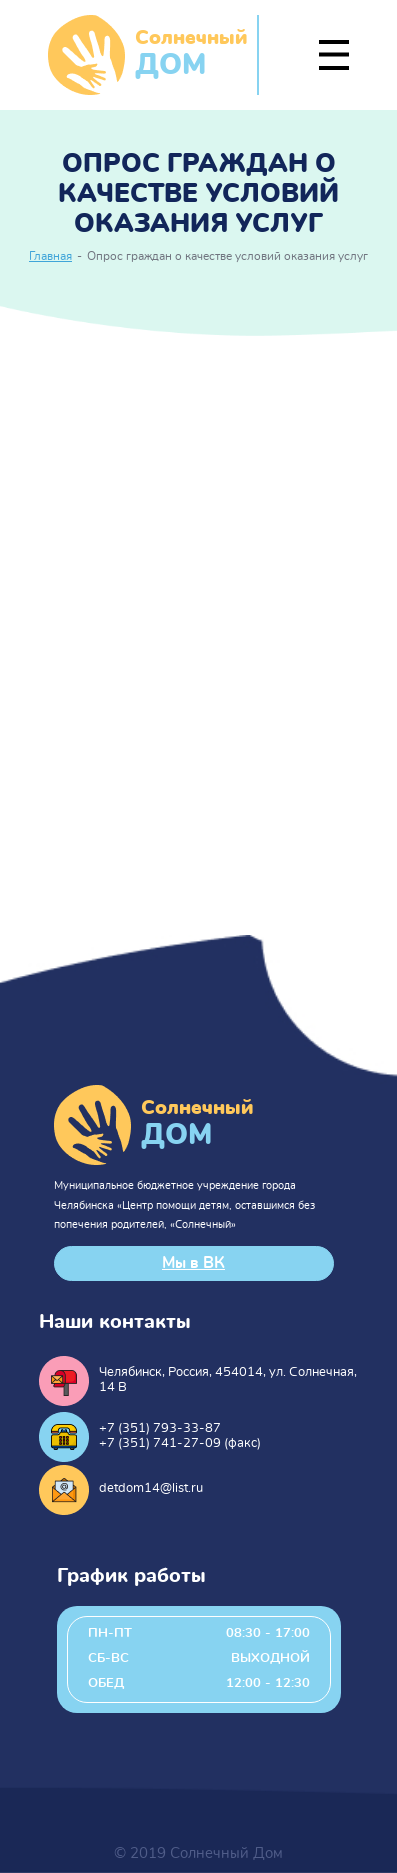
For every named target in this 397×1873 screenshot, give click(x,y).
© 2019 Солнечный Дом (198, 1853)
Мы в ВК (193, 1263)
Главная (50, 256)
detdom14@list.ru (151, 1488)
